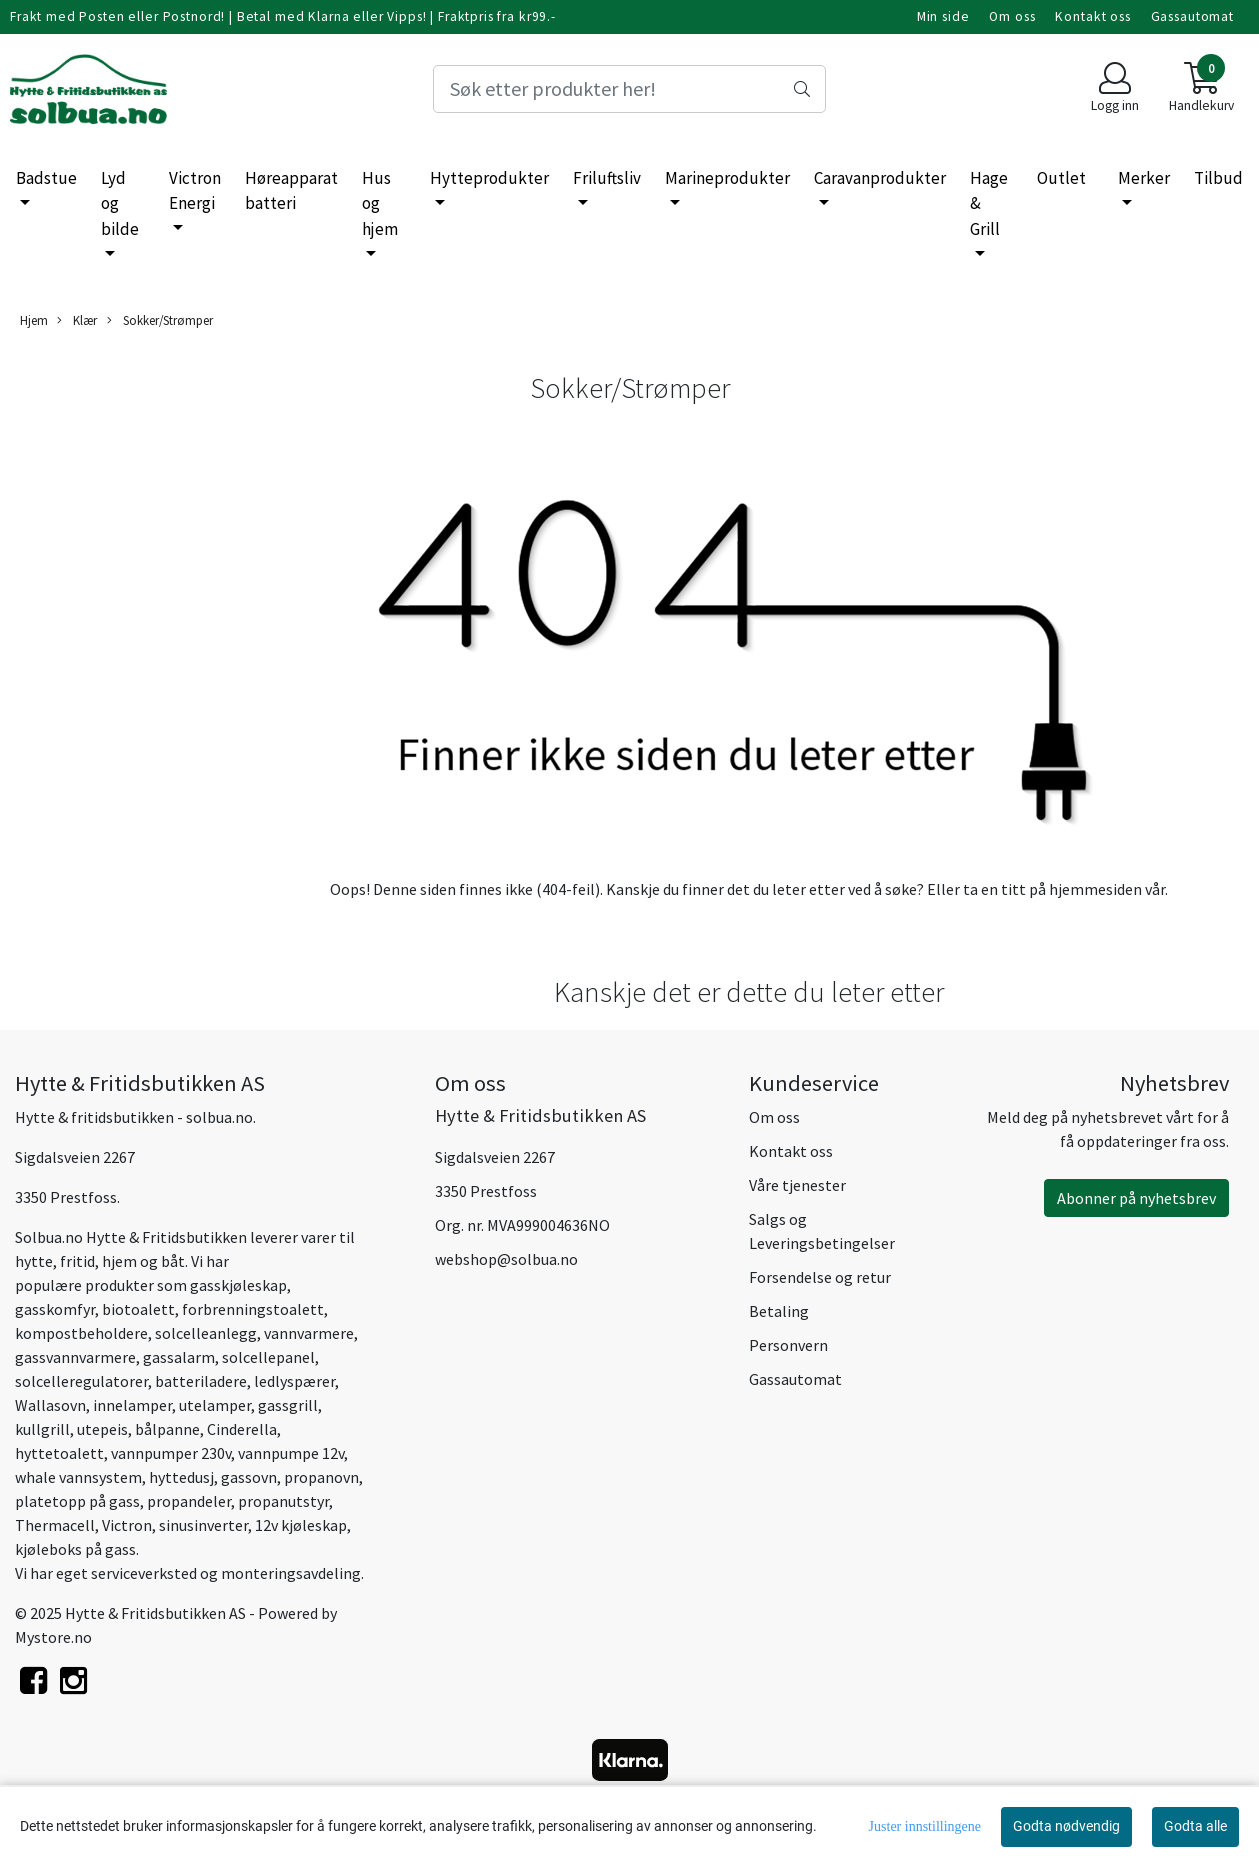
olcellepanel (272, 1357)
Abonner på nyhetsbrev (1136, 1198)
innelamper (132, 1405)
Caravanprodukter (880, 178)
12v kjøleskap (301, 1525)
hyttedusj (181, 1477)
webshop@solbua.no (506, 1259)
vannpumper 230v (169, 1453)
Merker (1144, 178)
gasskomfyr (55, 1309)
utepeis (102, 1429)
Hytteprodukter (489, 178)
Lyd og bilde (120, 203)
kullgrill (42, 1429)
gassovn (249, 1477)
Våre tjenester (797, 1185)
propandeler (189, 1501)
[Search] (629, 89)
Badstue (46, 178)
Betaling (779, 1311)
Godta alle (1195, 1826)
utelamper (215, 1405)
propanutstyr (283, 1501)
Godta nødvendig (1066, 1826)
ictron (131, 1525)
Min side (943, 16)
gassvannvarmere (75, 1357)
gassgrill (288, 1405)
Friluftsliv (607, 178)
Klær (77, 320)
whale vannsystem (78, 1477)
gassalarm (179, 1357)
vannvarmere (309, 1333)
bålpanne (167, 1429)
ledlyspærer (294, 1381)
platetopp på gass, (79, 1501)
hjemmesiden (1095, 889)
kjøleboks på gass (75, 1549)
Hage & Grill (989, 203)
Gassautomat (1192, 16)
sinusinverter (203, 1525)
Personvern (788, 1345)
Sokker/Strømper (160, 320)
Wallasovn (50, 1405)
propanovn (321, 1477)
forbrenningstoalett (253, 1309)
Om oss (1012, 16)
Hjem (34, 320)
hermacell (60, 1525)
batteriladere (201, 1381)
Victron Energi (195, 191)
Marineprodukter (727, 178)
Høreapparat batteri (291, 191)
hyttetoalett (59, 1453)
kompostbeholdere (81, 1333)
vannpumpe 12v (291, 1453)
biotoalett (138, 1309)
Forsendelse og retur (820, 1277)
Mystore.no (53, 1637)
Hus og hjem (380, 203)
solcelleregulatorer (81, 1381)
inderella (246, 1429)
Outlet (1061, 178)
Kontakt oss (1092, 16)
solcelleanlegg (206, 1333)
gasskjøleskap (238, 1285)
